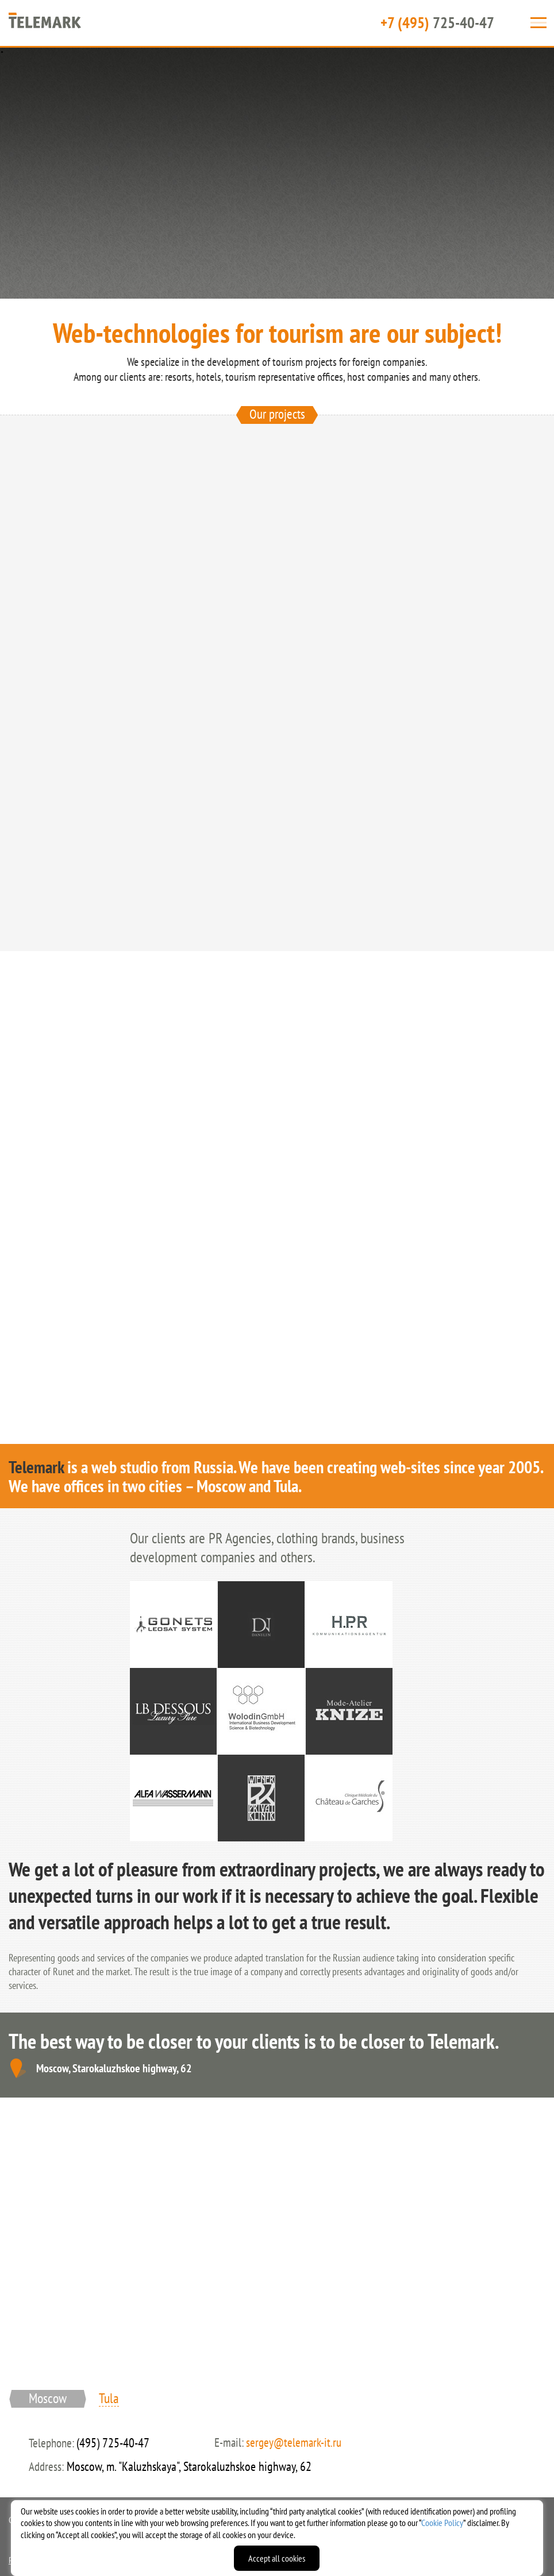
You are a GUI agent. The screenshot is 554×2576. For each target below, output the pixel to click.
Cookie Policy (442, 2522)
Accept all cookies (276, 2558)
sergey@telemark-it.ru (293, 2442)
